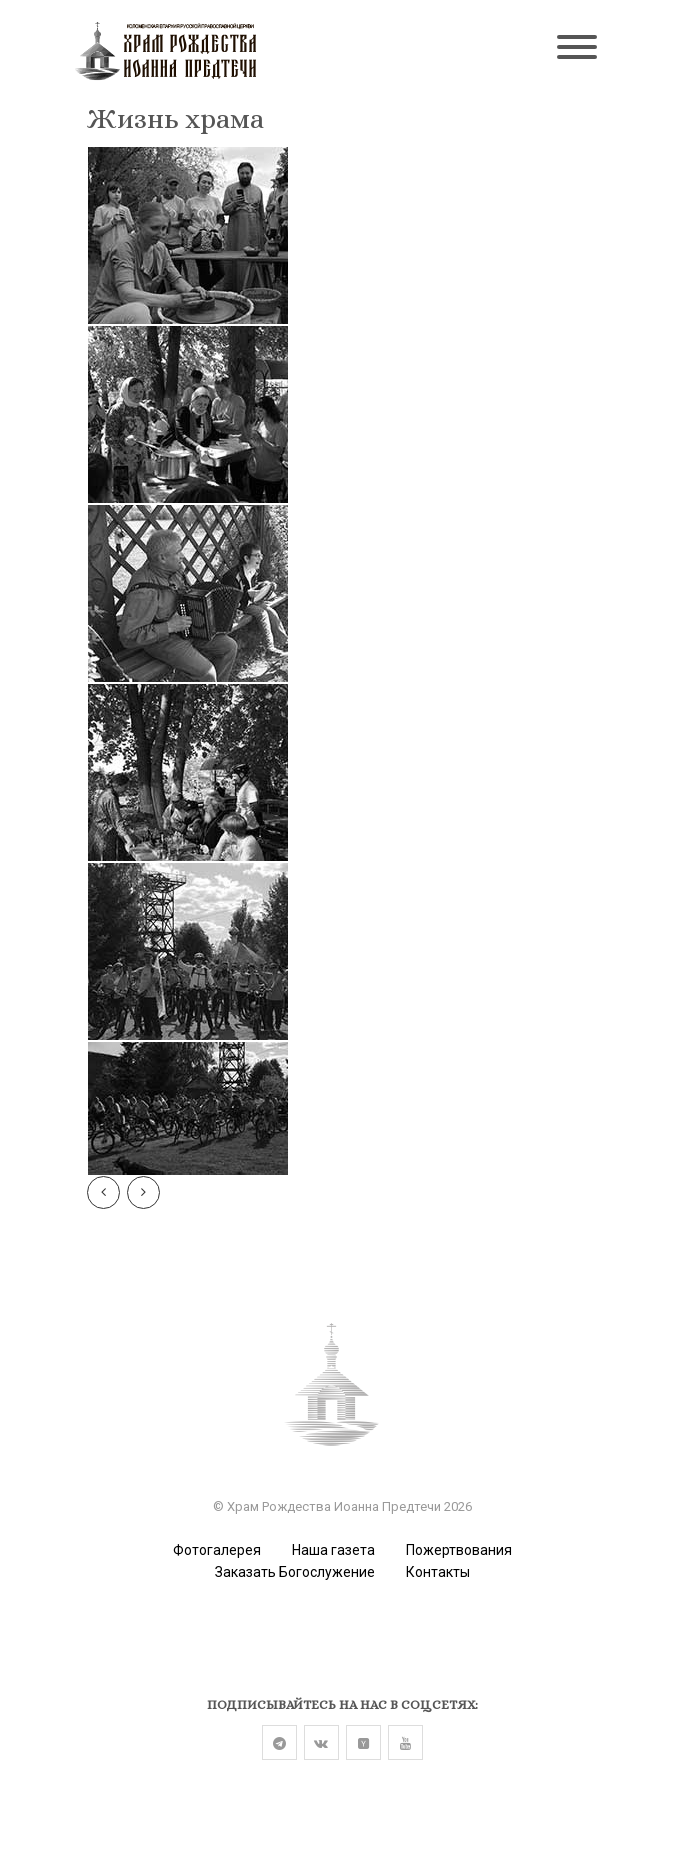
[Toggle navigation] (577, 49)
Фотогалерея (217, 1550)
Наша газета (333, 1550)
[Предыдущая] (103, 1192)
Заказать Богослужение (295, 1572)
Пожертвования (459, 1550)
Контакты (438, 1572)
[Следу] (143, 1192)
